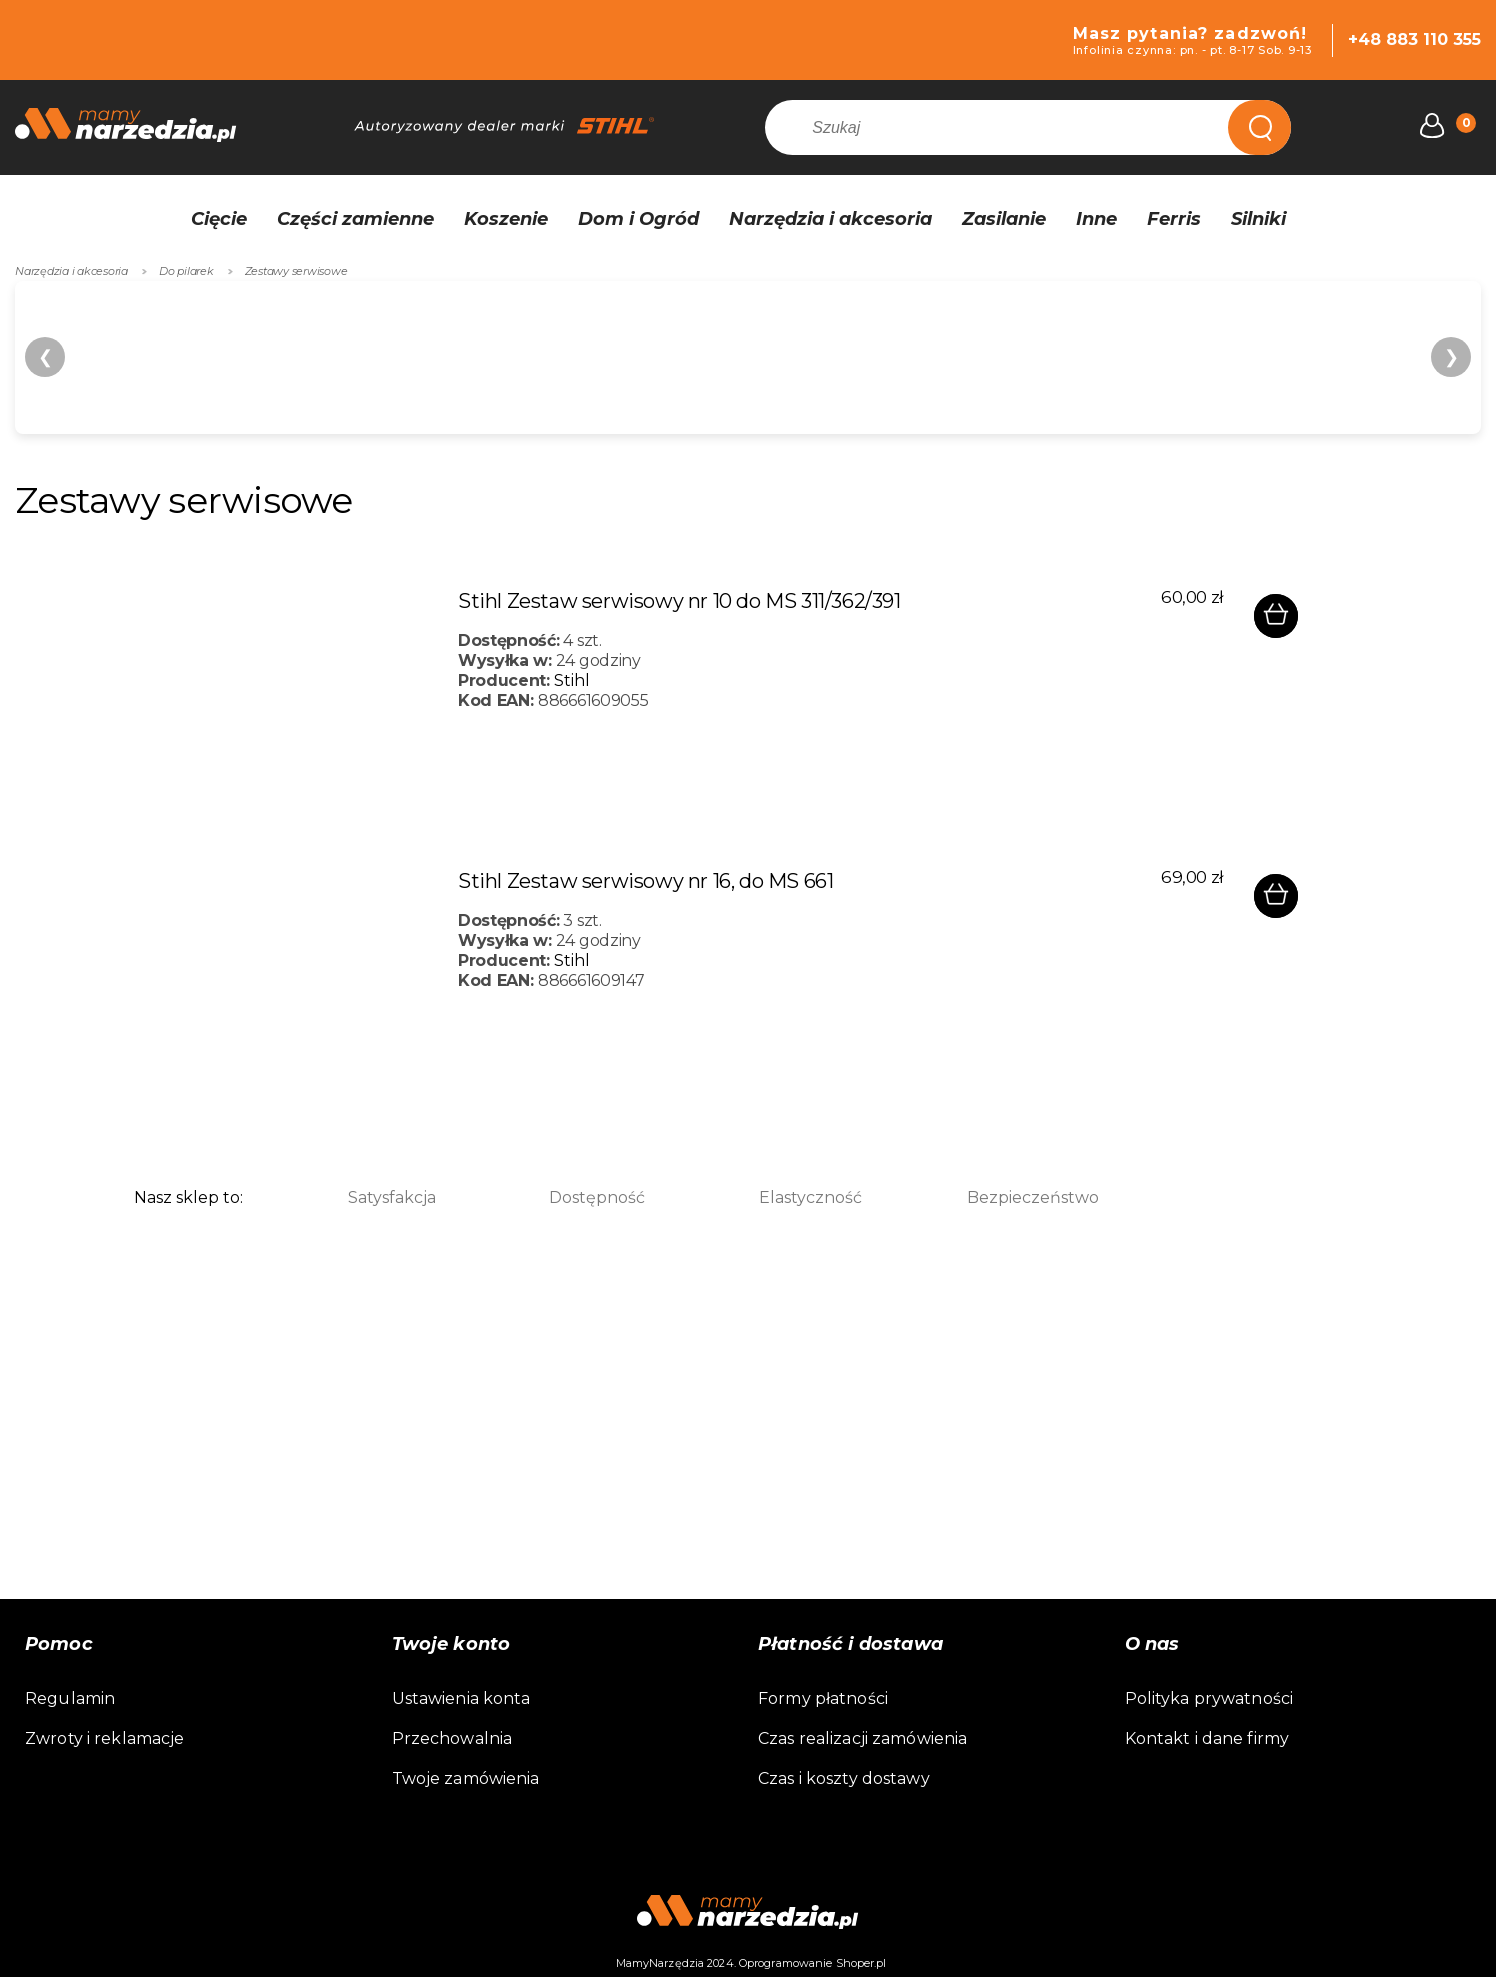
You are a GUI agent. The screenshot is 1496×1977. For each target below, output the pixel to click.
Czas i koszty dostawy (844, 1778)
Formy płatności (823, 1698)
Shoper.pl (861, 1963)
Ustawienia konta (461, 1698)
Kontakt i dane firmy (1207, 1738)
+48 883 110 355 (1414, 39)
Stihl (572, 680)
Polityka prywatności (1209, 1698)
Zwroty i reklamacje (104, 1738)
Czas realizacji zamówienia (862, 1738)
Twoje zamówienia (466, 1778)
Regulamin (70, 1698)
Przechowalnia (452, 1738)
